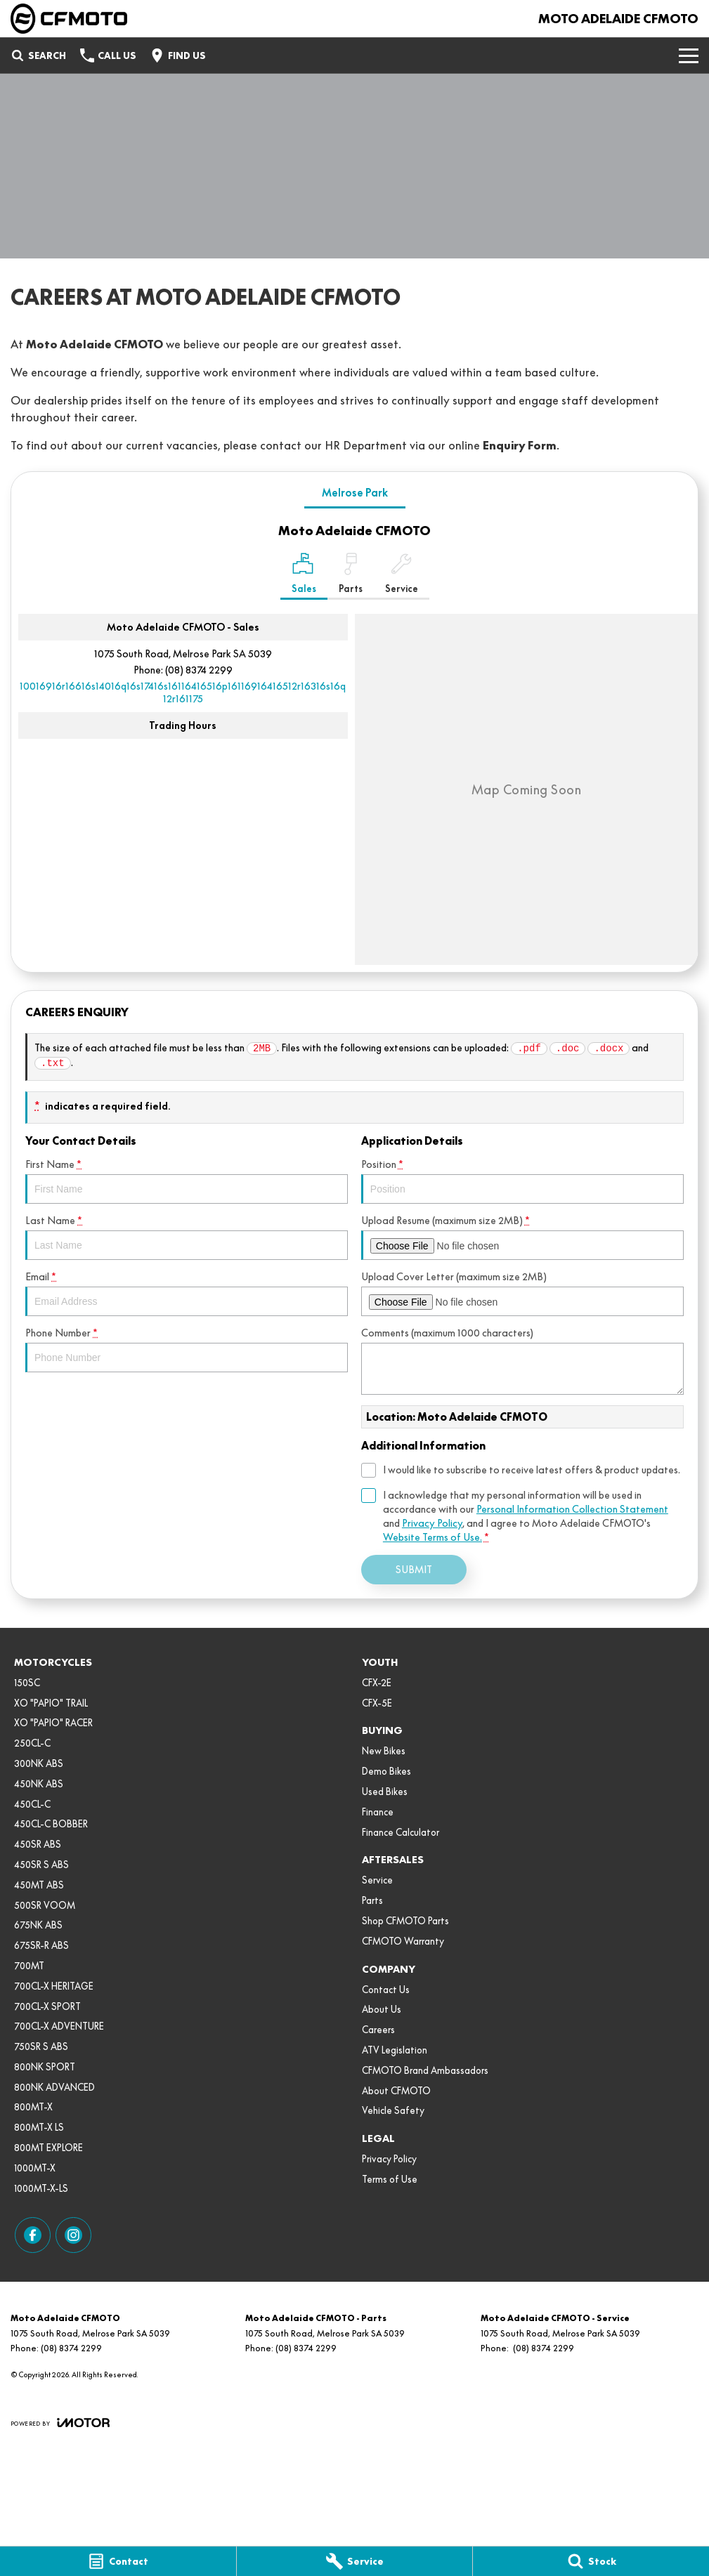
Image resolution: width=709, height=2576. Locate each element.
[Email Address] (183, 692)
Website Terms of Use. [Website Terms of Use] (432, 1537)
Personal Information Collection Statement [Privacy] (572, 1509)
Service (377, 1880)
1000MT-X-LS (41, 2188)
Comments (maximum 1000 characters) (522, 1361)
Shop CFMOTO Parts (405, 1920)
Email (186, 1293)
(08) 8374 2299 (199, 670)
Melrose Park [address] (355, 492)
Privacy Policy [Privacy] (432, 1523)
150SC (27, 1682)
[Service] (355, 2561)
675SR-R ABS (41, 1945)
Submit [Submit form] (414, 1569)
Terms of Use (389, 2179)
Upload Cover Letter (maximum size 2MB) (522, 1293)
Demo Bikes (386, 1771)
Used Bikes (385, 1791)
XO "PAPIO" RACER (53, 1722)
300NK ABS (38, 1763)
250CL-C (32, 1743)
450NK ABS (38, 1783)
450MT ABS (39, 1885)
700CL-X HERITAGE (53, 1986)
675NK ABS (38, 1925)
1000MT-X (35, 2168)
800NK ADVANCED (54, 2087)
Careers (378, 2029)
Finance (377, 1812)
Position (522, 1181)
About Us (381, 2009)
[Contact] (118, 2561)
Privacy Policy (389, 2158)
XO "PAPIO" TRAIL (51, 1703)
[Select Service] (401, 576)
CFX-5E (377, 1703)
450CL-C (32, 1804)
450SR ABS (37, 1844)
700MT (29, 1965)
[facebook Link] (32, 2235)
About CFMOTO (396, 2090)
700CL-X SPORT (47, 2006)
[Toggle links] (60, 2422)
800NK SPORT (44, 2066)
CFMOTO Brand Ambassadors (425, 2070)
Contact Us (386, 1989)
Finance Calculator (400, 1832)
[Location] (303, 576)
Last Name (186, 1237)
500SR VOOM (44, 1905)
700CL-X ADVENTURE (59, 2026)
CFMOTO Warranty (403, 1941)
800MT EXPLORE (48, 2147)
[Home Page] (69, 18)
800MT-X (33, 2106)
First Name (186, 1181)
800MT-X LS (39, 2127)
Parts (372, 1900)
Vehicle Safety (393, 2110)
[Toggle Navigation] (688, 55)
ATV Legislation (394, 2050)
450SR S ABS (41, 1864)
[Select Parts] (350, 576)
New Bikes (383, 1750)
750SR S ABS (41, 2046)
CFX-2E (376, 1682)
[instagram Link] (73, 2235)
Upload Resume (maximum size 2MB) (522, 1237)
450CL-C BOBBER (51, 1823)
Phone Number (186, 1349)
